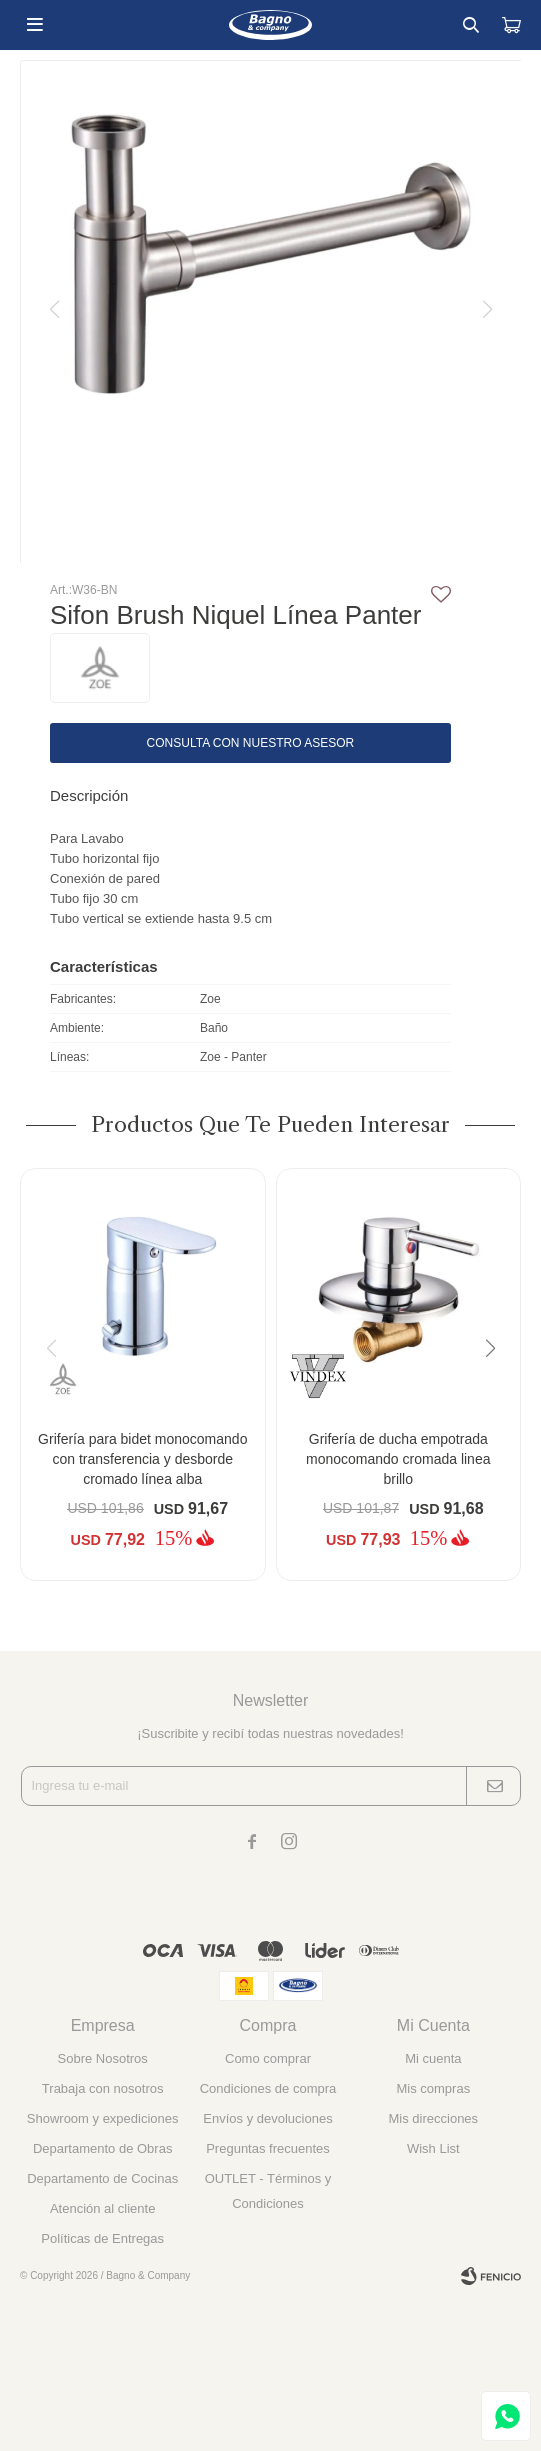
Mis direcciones (434, 2118)
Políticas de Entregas (102, 2238)
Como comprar (268, 2058)
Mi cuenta (433, 2058)
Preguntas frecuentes (268, 2148)
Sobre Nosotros (103, 2058)
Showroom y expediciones (103, 2118)
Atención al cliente (103, 2208)
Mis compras (433, 2088)
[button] (497, 1389)
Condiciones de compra (268, 2088)
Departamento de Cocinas (102, 2178)
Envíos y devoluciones (267, 2118)
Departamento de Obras (102, 2148)
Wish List (433, 2148)
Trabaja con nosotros (103, 2088)
